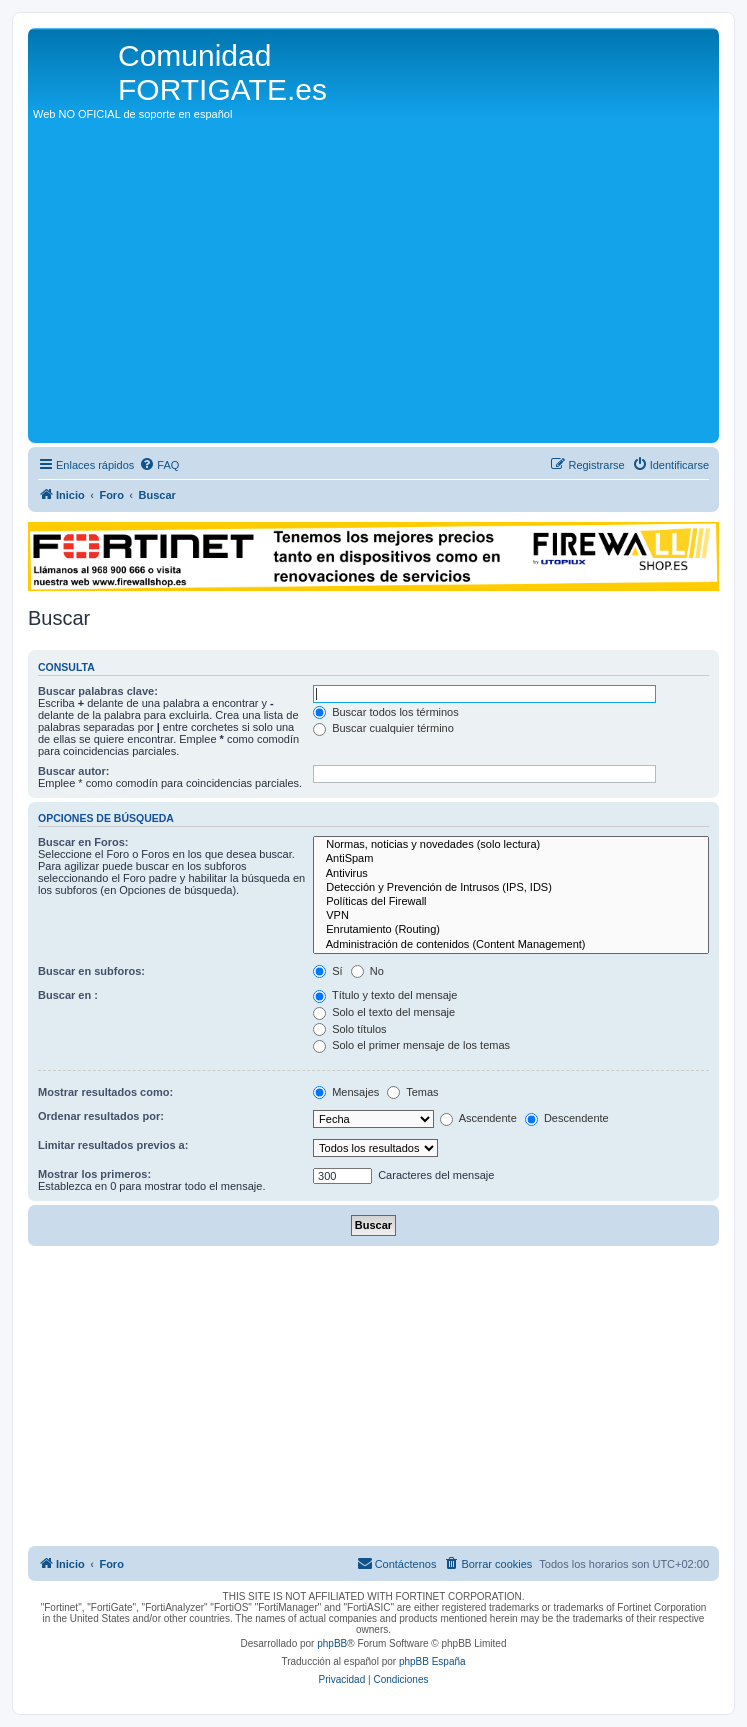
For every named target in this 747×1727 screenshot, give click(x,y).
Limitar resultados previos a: (113, 1145)
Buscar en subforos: (91, 971)
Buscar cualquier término (383, 728)
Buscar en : (68, 995)
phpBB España (432, 1661)
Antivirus (511, 874)
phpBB (332, 1643)
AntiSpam (511, 859)
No (367, 971)
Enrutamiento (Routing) (511, 930)
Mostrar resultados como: (105, 1092)
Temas (412, 1092)
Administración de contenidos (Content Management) (511, 945)
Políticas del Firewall (511, 902)
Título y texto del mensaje (385, 995)
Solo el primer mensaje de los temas (411, 1045)
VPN (511, 916)
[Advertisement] (373, 288)
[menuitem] (159, 465)
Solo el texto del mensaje (384, 1012)
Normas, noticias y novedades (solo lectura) (511, 845)
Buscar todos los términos (386, 712)
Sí (327, 971)
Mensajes (346, 1092)
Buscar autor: (74, 771)
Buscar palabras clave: (98, 691)
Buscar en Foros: (83, 842)
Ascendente (478, 1118)
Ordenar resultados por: (101, 1116)
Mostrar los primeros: (94, 1174)
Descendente (567, 1118)
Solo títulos (349, 1029)
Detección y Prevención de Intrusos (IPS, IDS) (511, 888)
